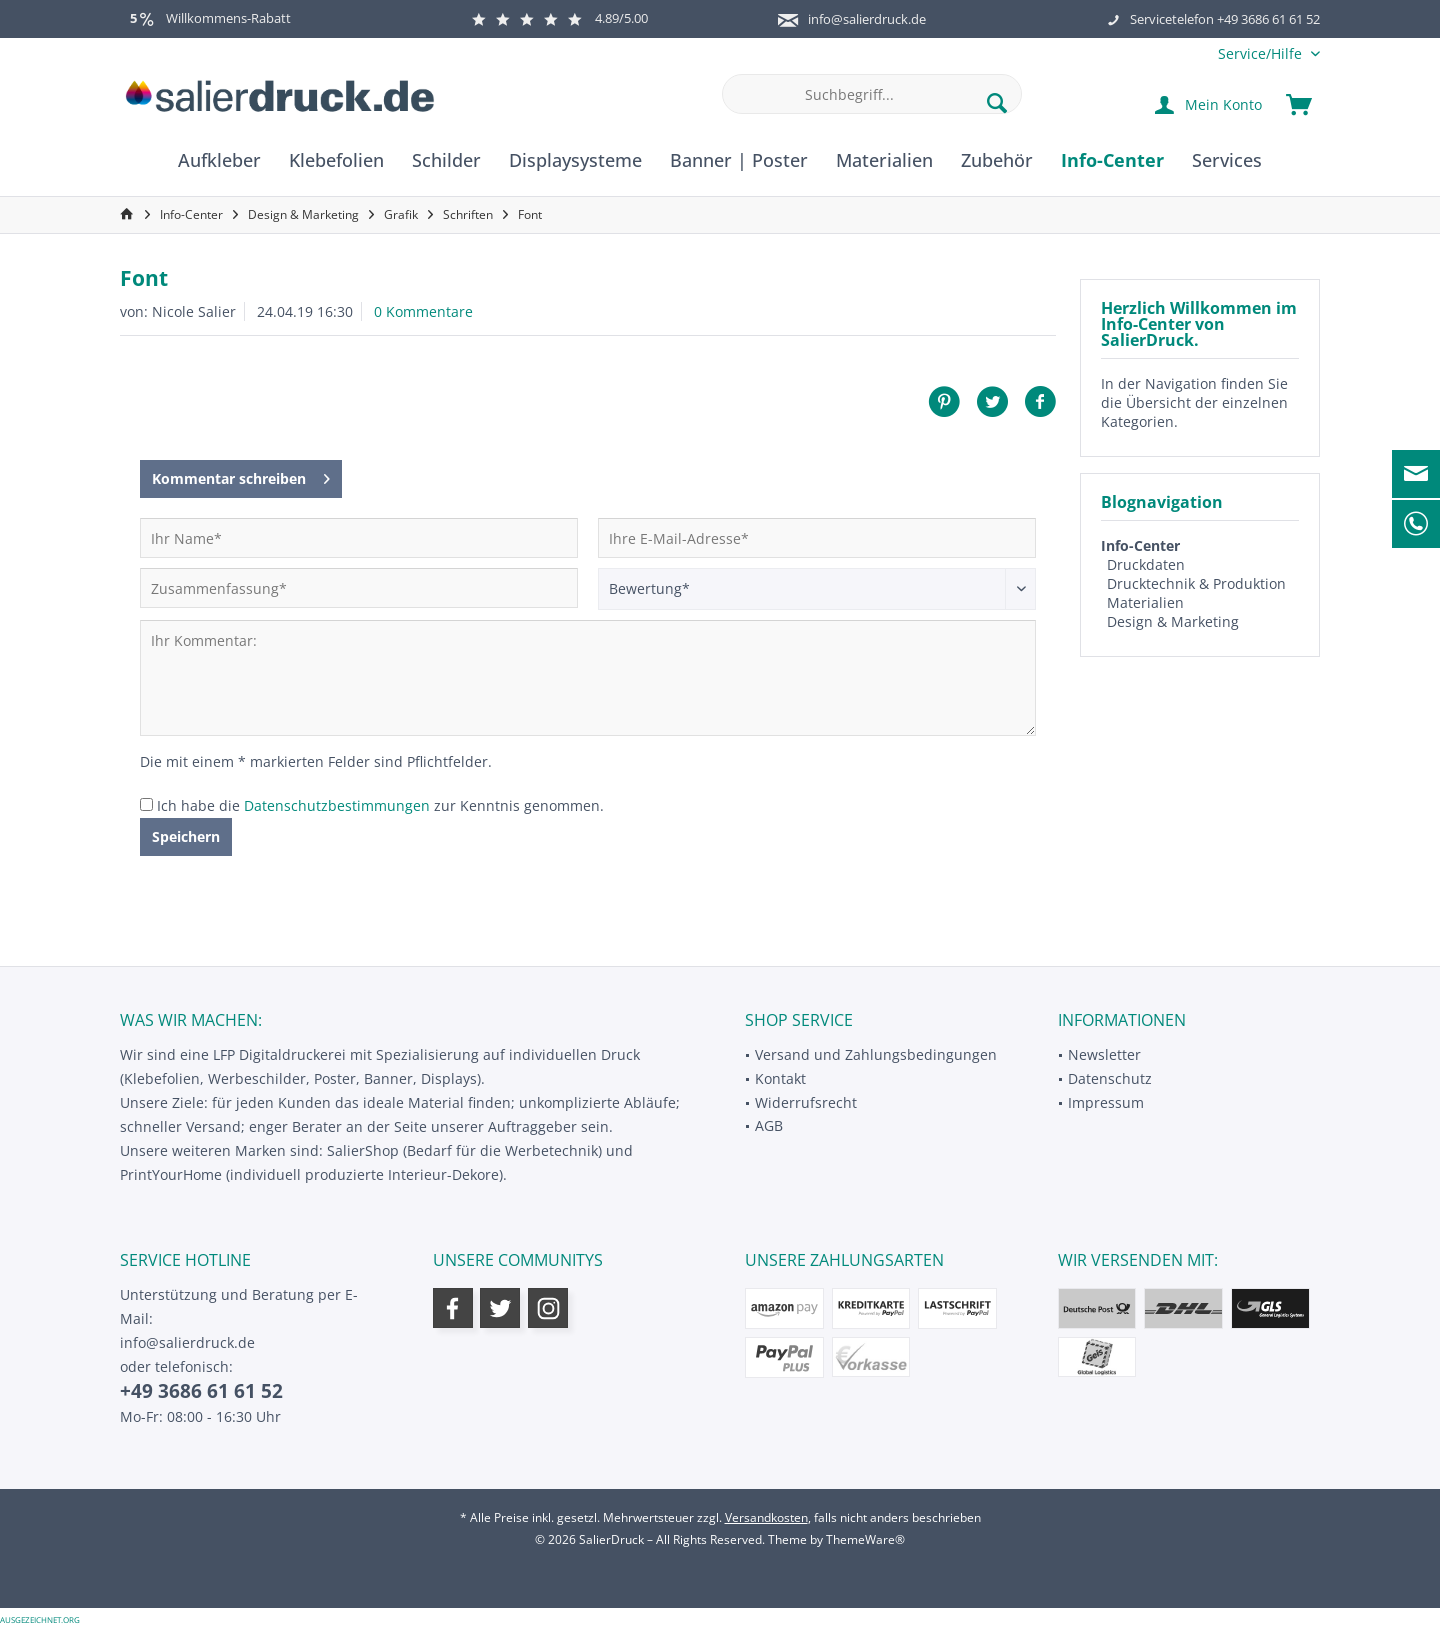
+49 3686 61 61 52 (201, 1391)
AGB (769, 1125)
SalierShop (363, 1150)
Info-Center (1140, 545)
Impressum (1106, 1102)
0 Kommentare (423, 311)
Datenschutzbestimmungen (337, 805)
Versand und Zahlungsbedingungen (876, 1054)
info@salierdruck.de (867, 19)
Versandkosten (766, 1517)
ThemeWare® (865, 1539)
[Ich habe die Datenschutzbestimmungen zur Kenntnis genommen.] (146, 804)
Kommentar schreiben (241, 475)
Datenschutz (1110, 1078)
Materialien (1145, 602)
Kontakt (780, 1078)
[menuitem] (1261, 53)
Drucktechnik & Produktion (1196, 583)
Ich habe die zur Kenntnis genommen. (380, 805)
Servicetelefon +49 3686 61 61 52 (1225, 19)
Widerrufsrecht (806, 1102)
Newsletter (1104, 1054)
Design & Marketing (1173, 621)
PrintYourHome (171, 1174)
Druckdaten (1146, 564)
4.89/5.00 (560, 18)
